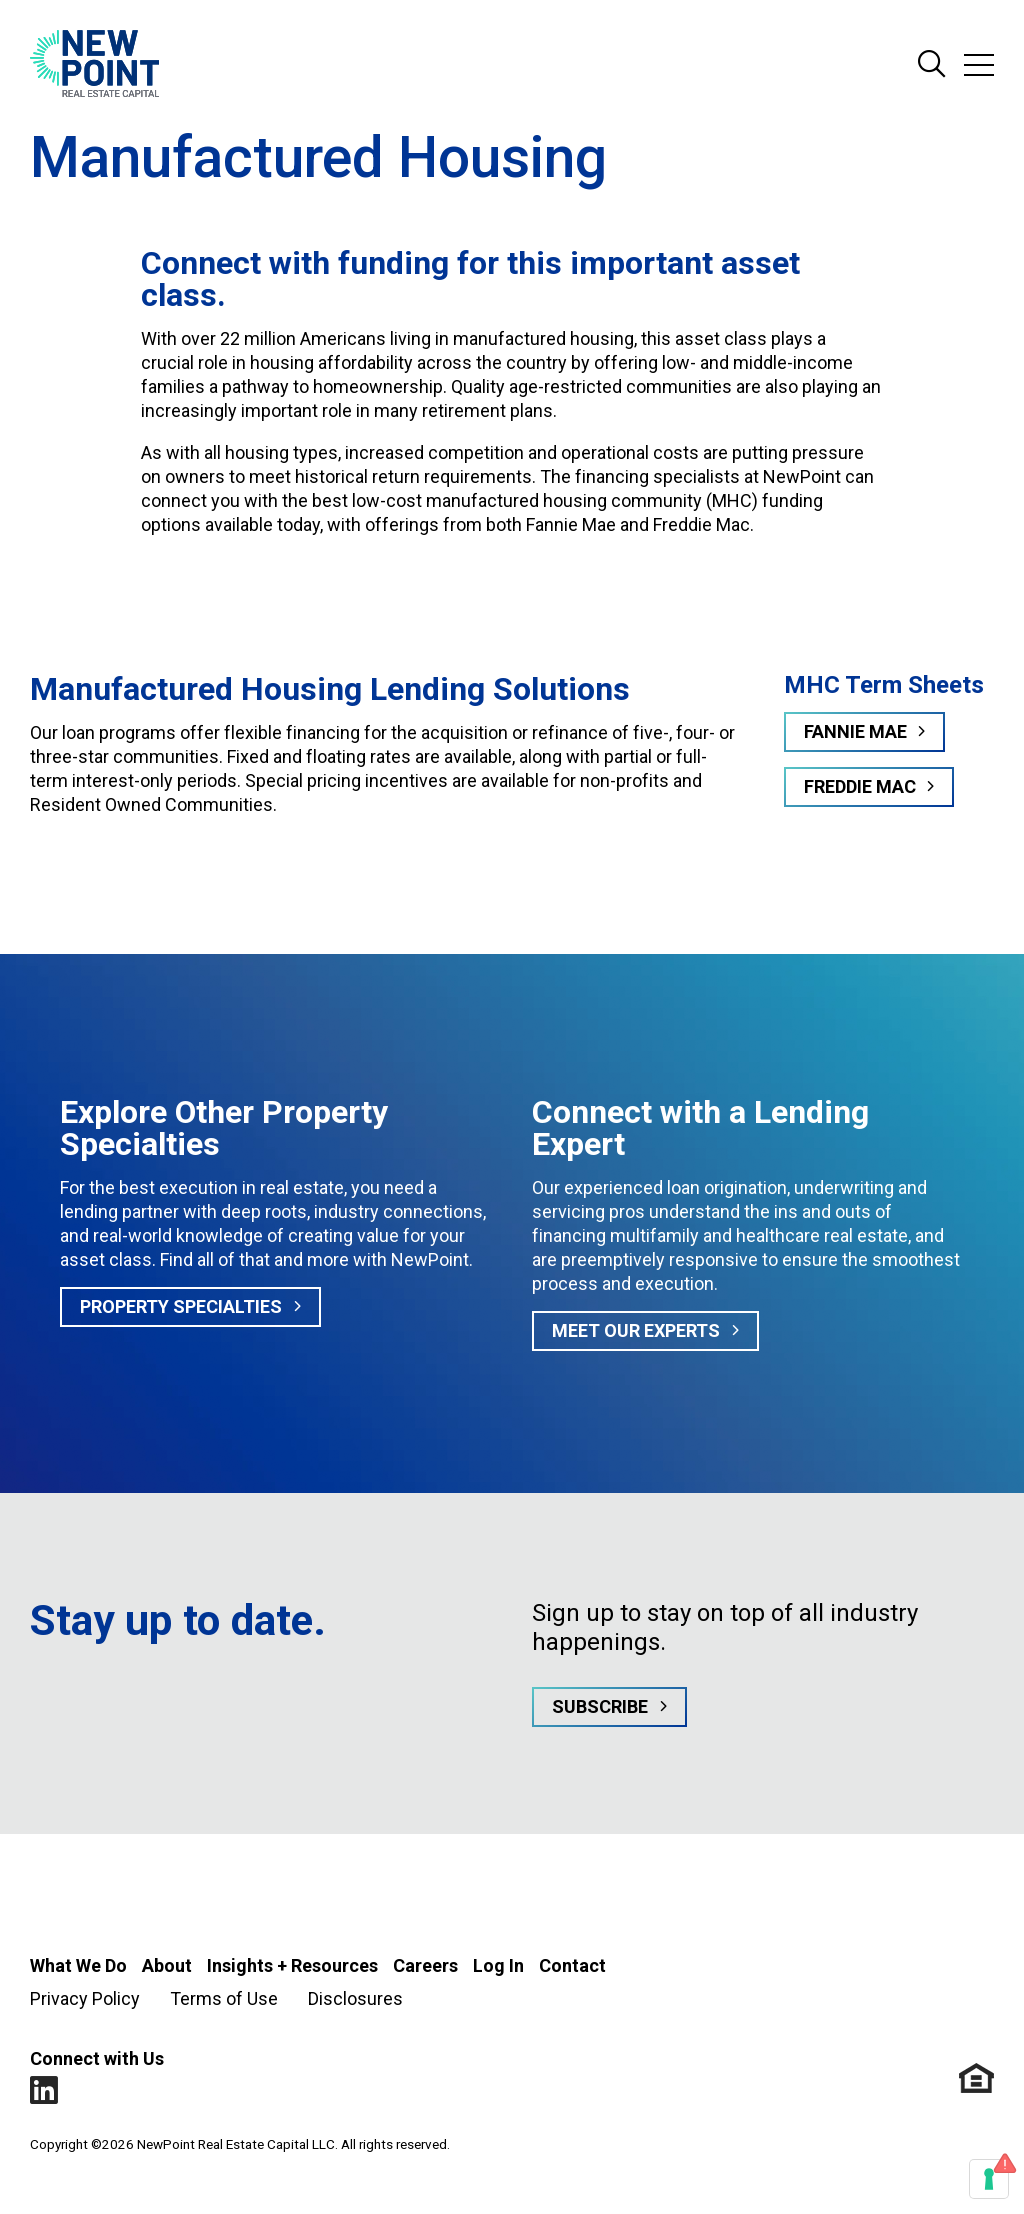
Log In (498, 1965)
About (167, 1965)
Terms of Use (224, 1998)
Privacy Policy (85, 1998)
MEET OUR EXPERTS (636, 1330)
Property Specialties (181, 1306)
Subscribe (600, 1706)
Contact (572, 1965)
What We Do (78, 1965)
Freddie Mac (860, 786)
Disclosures (355, 1998)
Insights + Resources (292, 1965)
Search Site (932, 65)
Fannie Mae (855, 731)
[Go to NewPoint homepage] (94, 65)
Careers (425, 1965)
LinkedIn (44, 2091)
